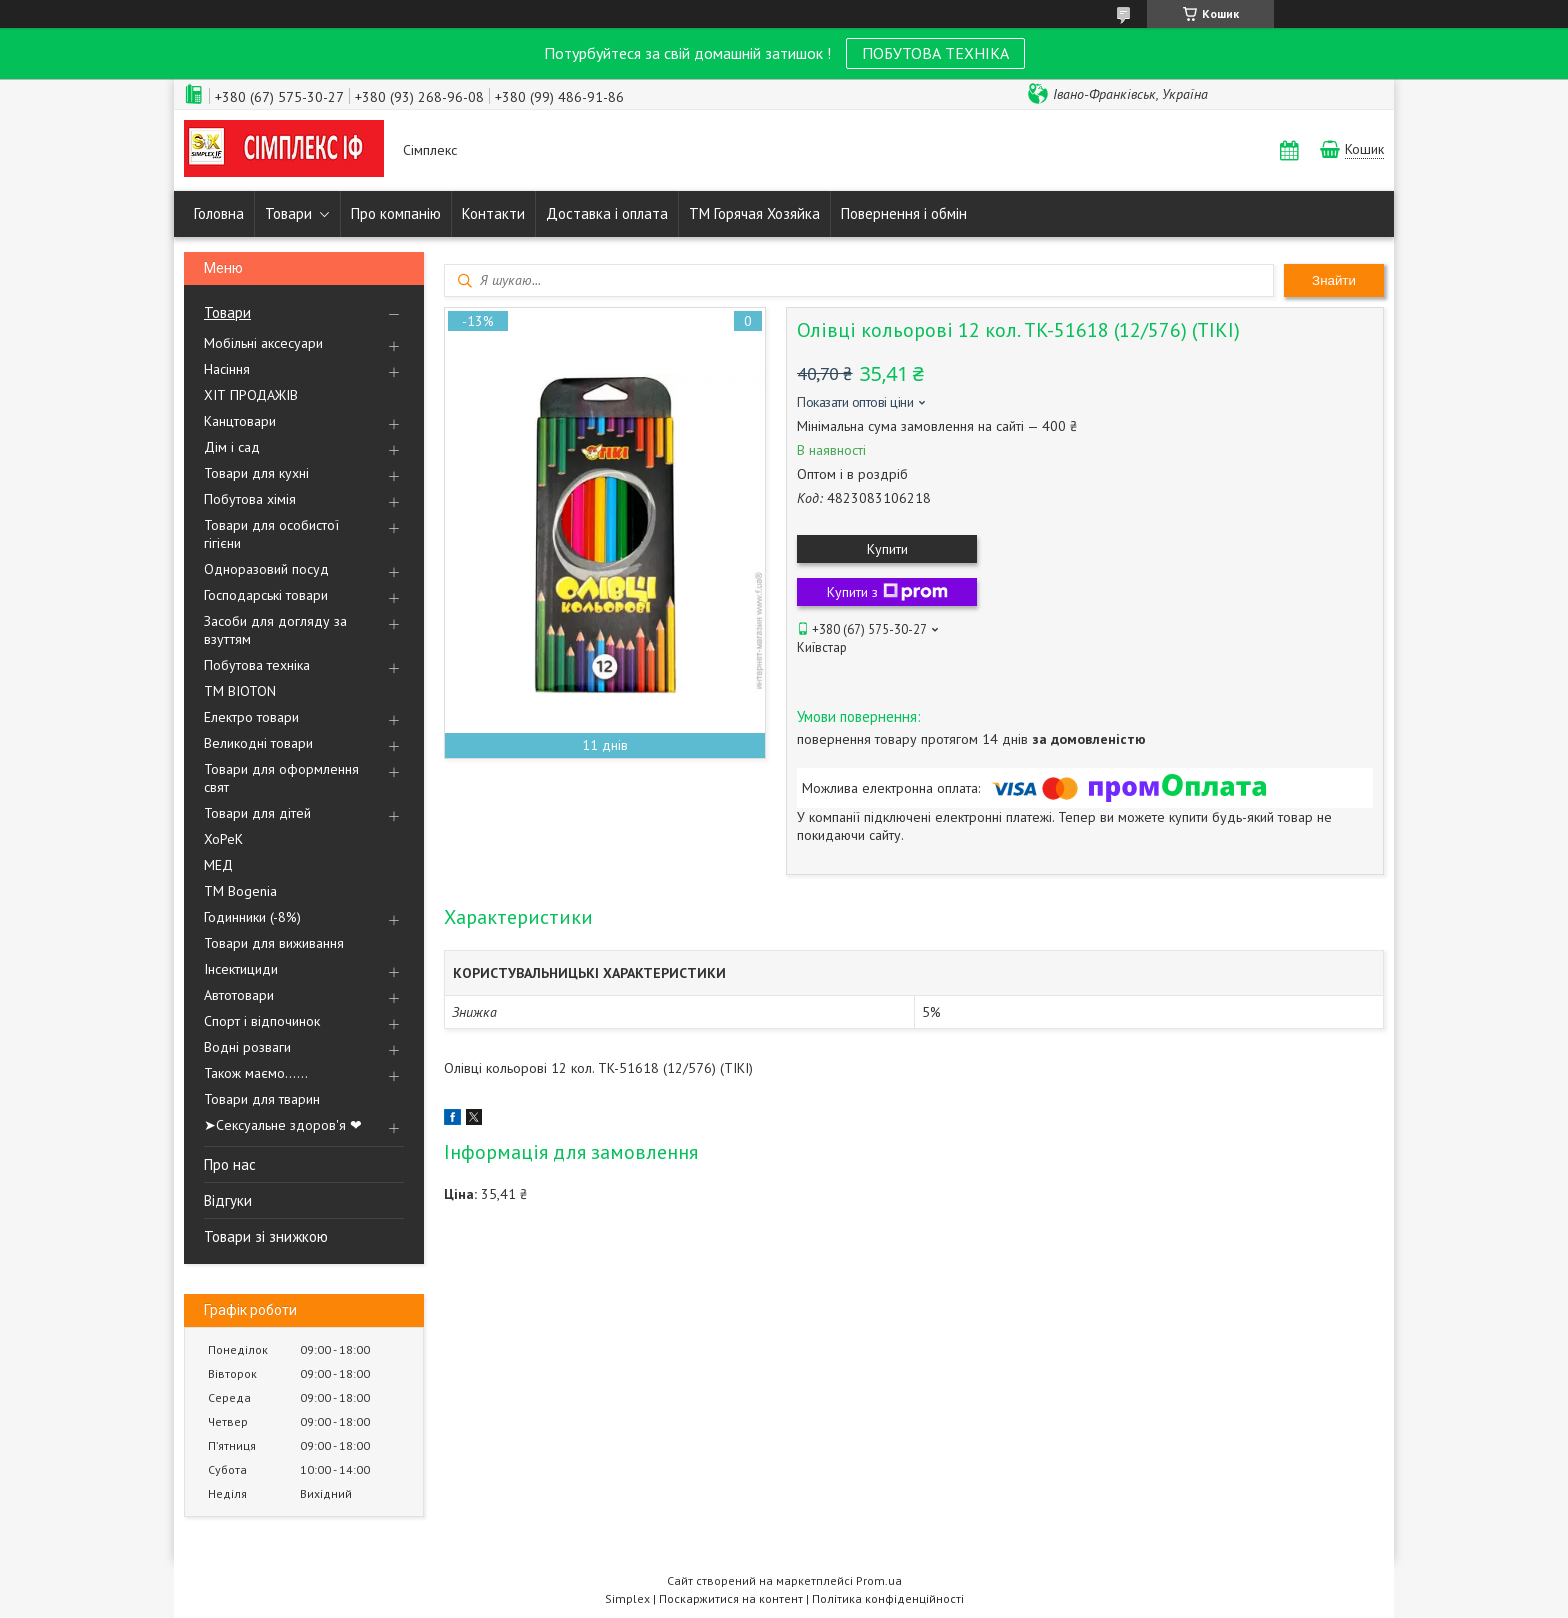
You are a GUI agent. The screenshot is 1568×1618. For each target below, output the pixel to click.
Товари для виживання (274, 943)
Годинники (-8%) (252, 917)
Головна (219, 213)
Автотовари (239, 995)
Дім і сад (232, 447)
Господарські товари (266, 595)
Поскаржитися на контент (731, 1598)
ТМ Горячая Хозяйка (754, 213)
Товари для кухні (256, 473)
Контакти (493, 213)
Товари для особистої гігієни (271, 534)
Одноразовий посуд (266, 569)
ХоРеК (223, 839)
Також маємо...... (256, 1073)
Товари (288, 213)
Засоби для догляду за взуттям (275, 630)
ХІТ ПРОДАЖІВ (251, 395)
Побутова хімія (250, 499)
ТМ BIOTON (240, 691)
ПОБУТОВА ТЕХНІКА (935, 53)
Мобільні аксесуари (263, 343)
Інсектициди (241, 969)
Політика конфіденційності (888, 1598)
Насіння (227, 369)
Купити (887, 549)
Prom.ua (879, 1580)
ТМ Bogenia (240, 891)
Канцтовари (240, 421)
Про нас (230, 1164)
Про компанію (396, 213)
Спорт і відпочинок (262, 1021)
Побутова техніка (257, 665)
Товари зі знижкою (266, 1236)
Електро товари (251, 717)
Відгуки (228, 1200)
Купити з (887, 592)
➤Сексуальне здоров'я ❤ (283, 1125)
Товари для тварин (262, 1099)
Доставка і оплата (607, 213)
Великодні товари (258, 743)
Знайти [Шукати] (1334, 280)
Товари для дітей (257, 813)
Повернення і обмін (904, 213)
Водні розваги (247, 1047)
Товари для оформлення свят (281, 778)
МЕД (218, 865)
